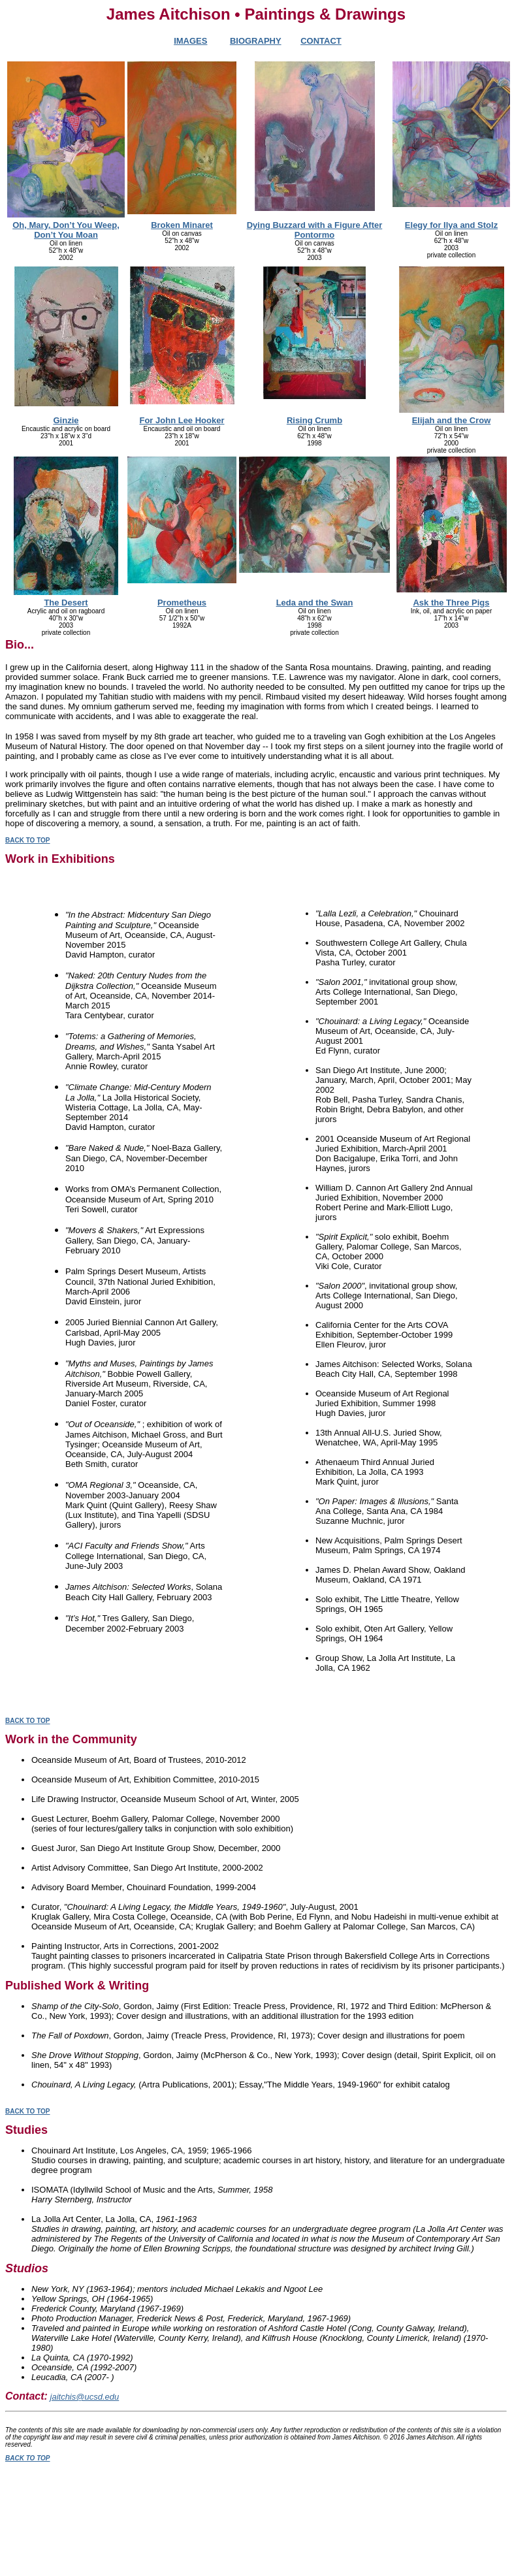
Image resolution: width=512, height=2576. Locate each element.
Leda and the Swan (314, 602)
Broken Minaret (182, 225)
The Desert (66, 602)
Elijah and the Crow (451, 420)
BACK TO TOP (27, 840)
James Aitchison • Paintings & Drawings (256, 14)
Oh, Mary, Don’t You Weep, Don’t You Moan (66, 230)
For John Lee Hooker (181, 420)
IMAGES (190, 41)
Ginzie (65, 420)
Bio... (19, 644)
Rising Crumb (314, 420)
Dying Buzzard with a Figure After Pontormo (315, 230)
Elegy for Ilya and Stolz (451, 225)
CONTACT (321, 41)
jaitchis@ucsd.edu (85, 2397)
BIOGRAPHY (255, 41)
